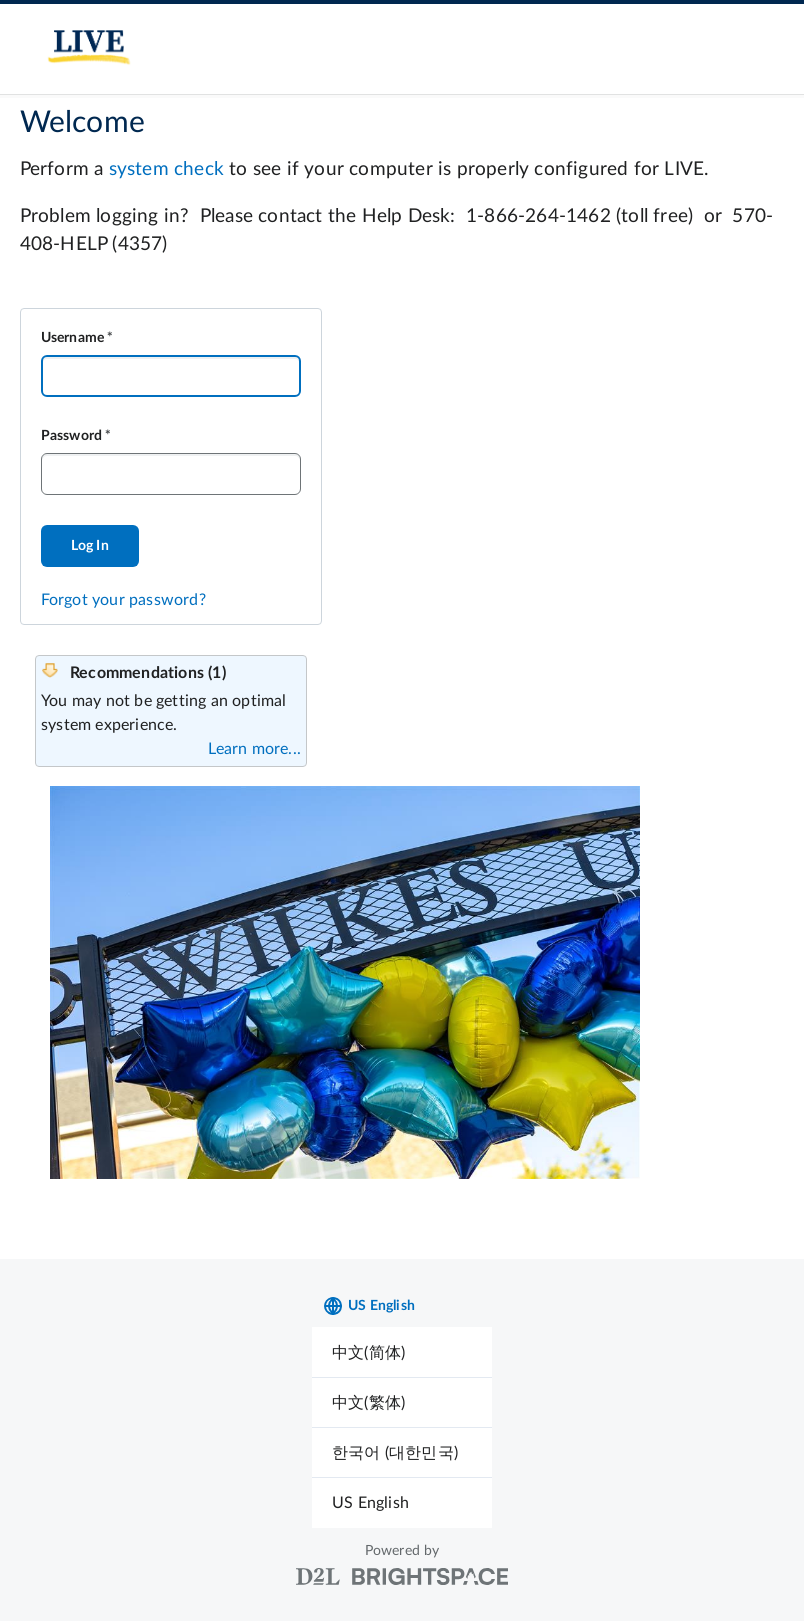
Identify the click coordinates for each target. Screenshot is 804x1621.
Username (73, 338)
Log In (90, 546)
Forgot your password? (123, 600)
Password (72, 436)
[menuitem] (402, 1352)
